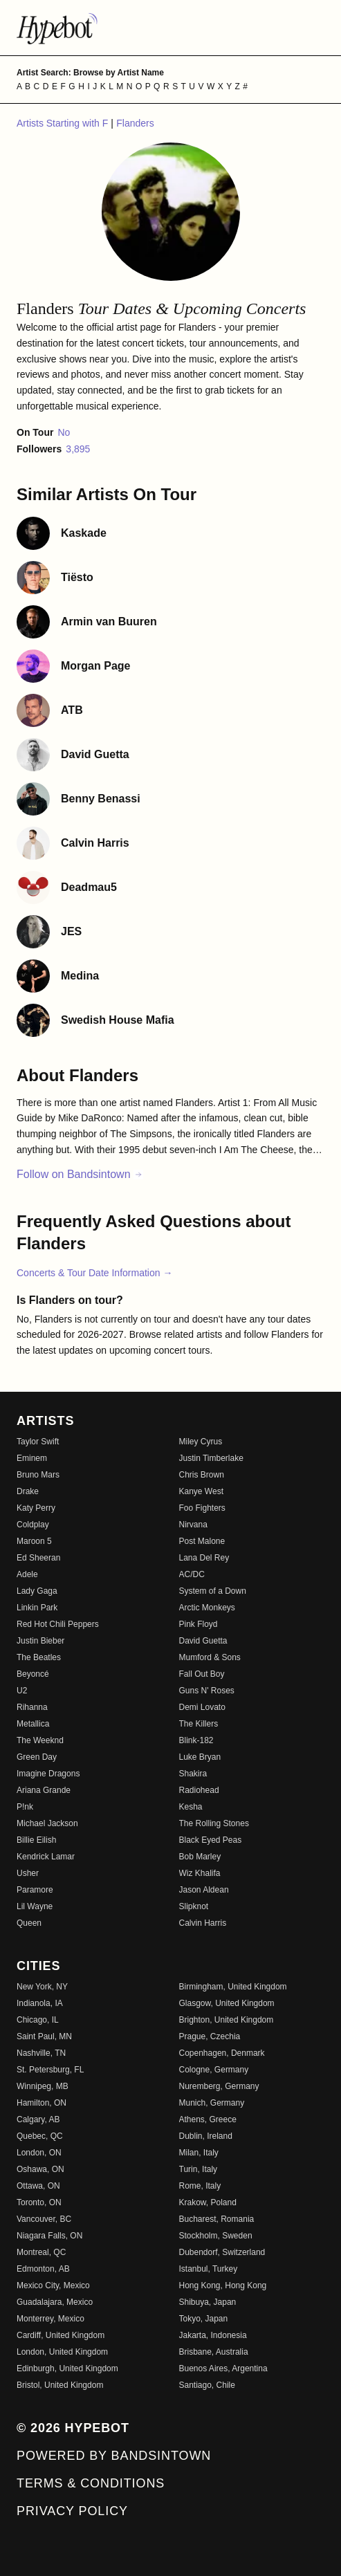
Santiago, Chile (207, 2385)
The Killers (199, 1724)
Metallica (33, 1724)
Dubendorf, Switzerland (222, 2252)
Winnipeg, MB (42, 2086)
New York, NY (42, 1986)
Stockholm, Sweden (215, 2236)
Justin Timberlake (211, 1458)
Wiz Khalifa (200, 1873)
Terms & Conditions (91, 2483)
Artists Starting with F (64, 123)
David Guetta (203, 1641)
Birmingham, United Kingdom (233, 1986)
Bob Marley (200, 1856)
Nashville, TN (41, 2053)
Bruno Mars (38, 1475)
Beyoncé (33, 1674)
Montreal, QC (41, 2252)
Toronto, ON (39, 2202)
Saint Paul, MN (44, 2036)
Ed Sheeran (38, 1558)
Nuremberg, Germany (219, 2086)
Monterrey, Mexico (50, 2319)
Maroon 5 (34, 1541)
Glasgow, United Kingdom (227, 2003)
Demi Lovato (202, 1707)
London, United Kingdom (62, 2352)
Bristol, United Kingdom (60, 2385)
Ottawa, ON (38, 2186)
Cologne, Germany (214, 2069)
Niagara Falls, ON (49, 2236)
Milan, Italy (199, 2153)
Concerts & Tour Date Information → (94, 1272)
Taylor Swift (38, 1441)
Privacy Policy (72, 2511)
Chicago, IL (38, 2020)
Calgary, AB (38, 2119)
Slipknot (194, 1906)
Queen (29, 1923)
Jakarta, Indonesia (213, 2335)
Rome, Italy (200, 2186)
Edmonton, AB (43, 2269)
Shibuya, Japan (208, 2302)
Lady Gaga (37, 1591)
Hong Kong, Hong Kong (223, 2285)
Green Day (37, 1757)
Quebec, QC (40, 2136)
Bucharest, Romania (217, 2219)
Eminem (32, 1458)
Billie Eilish (36, 1840)
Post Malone (202, 1541)
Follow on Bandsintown (80, 1174)
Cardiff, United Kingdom (60, 2335)
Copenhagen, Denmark (222, 2053)
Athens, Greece (208, 2119)
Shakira (193, 1773)
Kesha (191, 1807)
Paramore (35, 1890)
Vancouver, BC (44, 2219)
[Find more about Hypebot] (170, 27)
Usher (28, 1873)
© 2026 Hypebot (73, 2428)
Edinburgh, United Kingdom (67, 2368)
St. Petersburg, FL (50, 2069)
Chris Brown (201, 1475)
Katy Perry (36, 1508)
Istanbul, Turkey (208, 2269)
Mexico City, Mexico (53, 2285)
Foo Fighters (202, 1508)
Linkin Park (37, 1607)
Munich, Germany (212, 2103)
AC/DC (192, 1574)
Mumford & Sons (210, 1657)
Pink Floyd (198, 1624)
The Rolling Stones (214, 1823)
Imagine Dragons (48, 1773)
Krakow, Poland (208, 2202)
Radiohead (199, 1790)
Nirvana (193, 1524)
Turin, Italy (198, 2169)
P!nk (25, 1807)
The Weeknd (40, 1740)
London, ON (39, 2153)
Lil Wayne (35, 1906)
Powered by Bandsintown (114, 2456)
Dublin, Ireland (205, 2136)
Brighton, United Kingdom (226, 2020)
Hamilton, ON (41, 2103)
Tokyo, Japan (203, 2319)
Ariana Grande (44, 1790)
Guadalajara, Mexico (55, 2302)
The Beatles (39, 1657)
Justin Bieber (40, 1641)
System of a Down (212, 1591)
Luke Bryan (200, 1757)
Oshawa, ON (40, 2169)
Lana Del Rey (204, 1558)
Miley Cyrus (201, 1441)
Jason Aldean (204, 1890)
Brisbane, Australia (213, 2352)
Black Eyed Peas (210, 1840)
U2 (22, 1690)
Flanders (135, 123)
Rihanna (32, 1707)
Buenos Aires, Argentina (223, 2368)
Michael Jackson (47, 1823)
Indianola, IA (40, 2003)
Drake (28, 1491)
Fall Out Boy (202, 1674)
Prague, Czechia (210, 2036)
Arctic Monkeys (207, 1607)
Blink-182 (196, 1740)
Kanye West (201, 1491)
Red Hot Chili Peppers (58, 1624)
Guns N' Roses (206, 1690)
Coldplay (33, 1524)
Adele (27, 1574)
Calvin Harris (203, 1923)
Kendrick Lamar (46, 1856)
